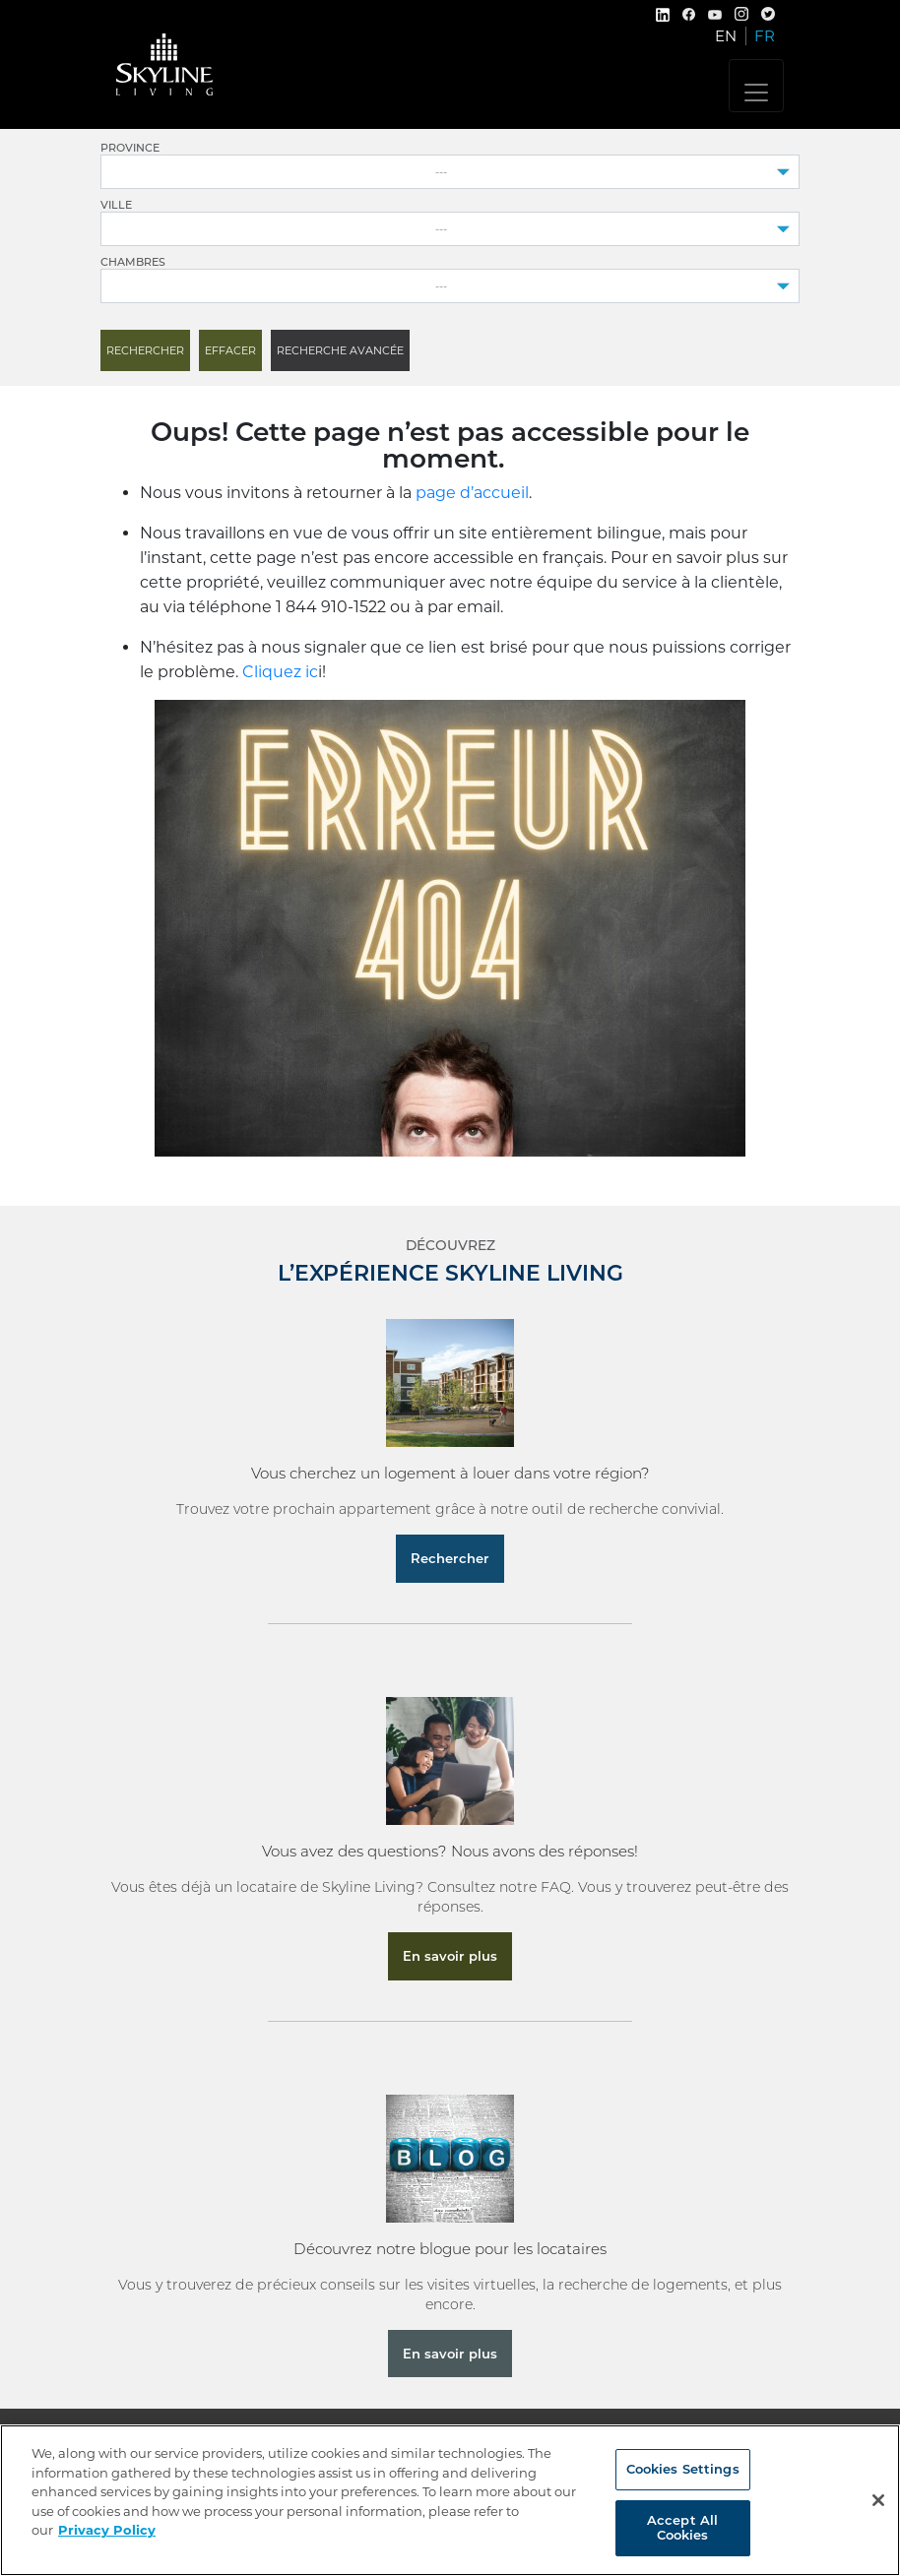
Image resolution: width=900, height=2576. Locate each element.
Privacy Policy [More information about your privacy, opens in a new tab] (107, 2530)
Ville (116, 205)
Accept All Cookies (682, 2528)
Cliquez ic (280, 671)
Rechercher (450, 1558)
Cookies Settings (682, 2469)
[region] (450, 2500)
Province (130, 148)
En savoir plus (450, 1956)
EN (726, 36)
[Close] (878, 2500)
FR (764, 36)
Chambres (132, 262)
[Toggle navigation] (756, 85)
